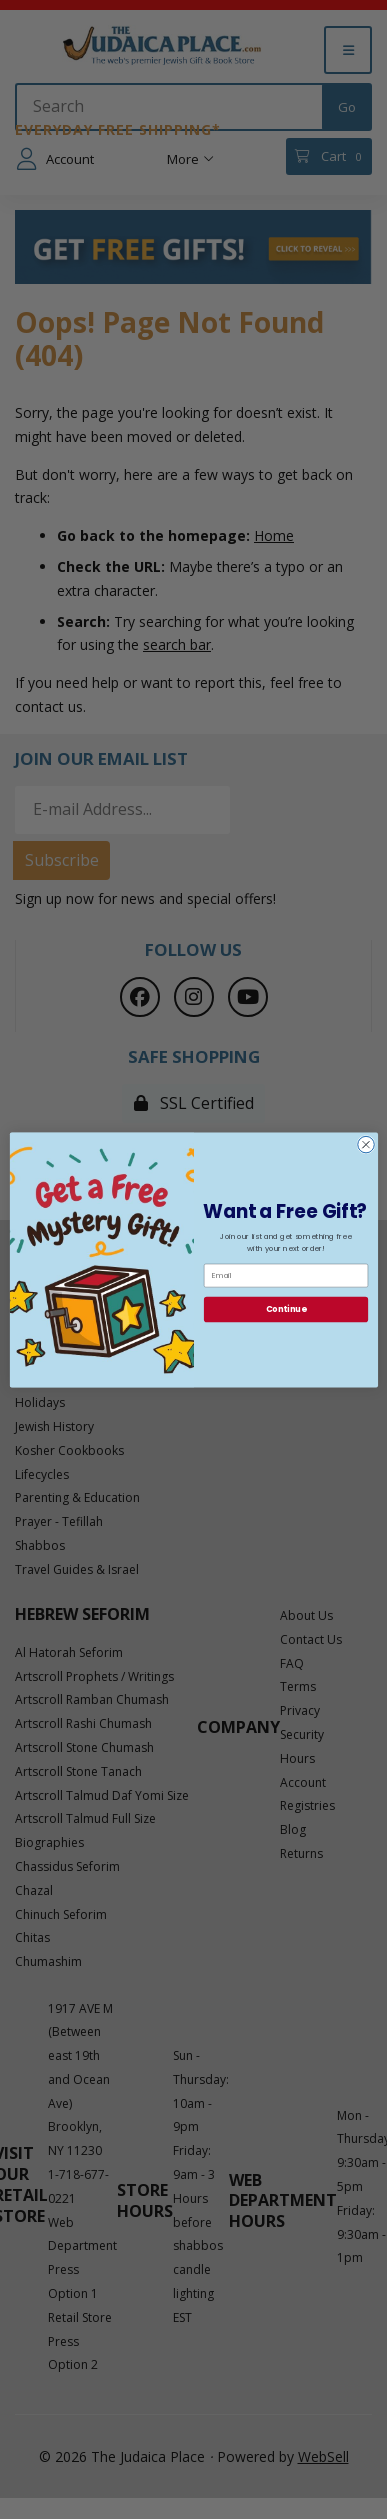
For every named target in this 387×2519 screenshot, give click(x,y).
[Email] (285, 1275)
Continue (285, 1309)
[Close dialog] (365, 1144)
